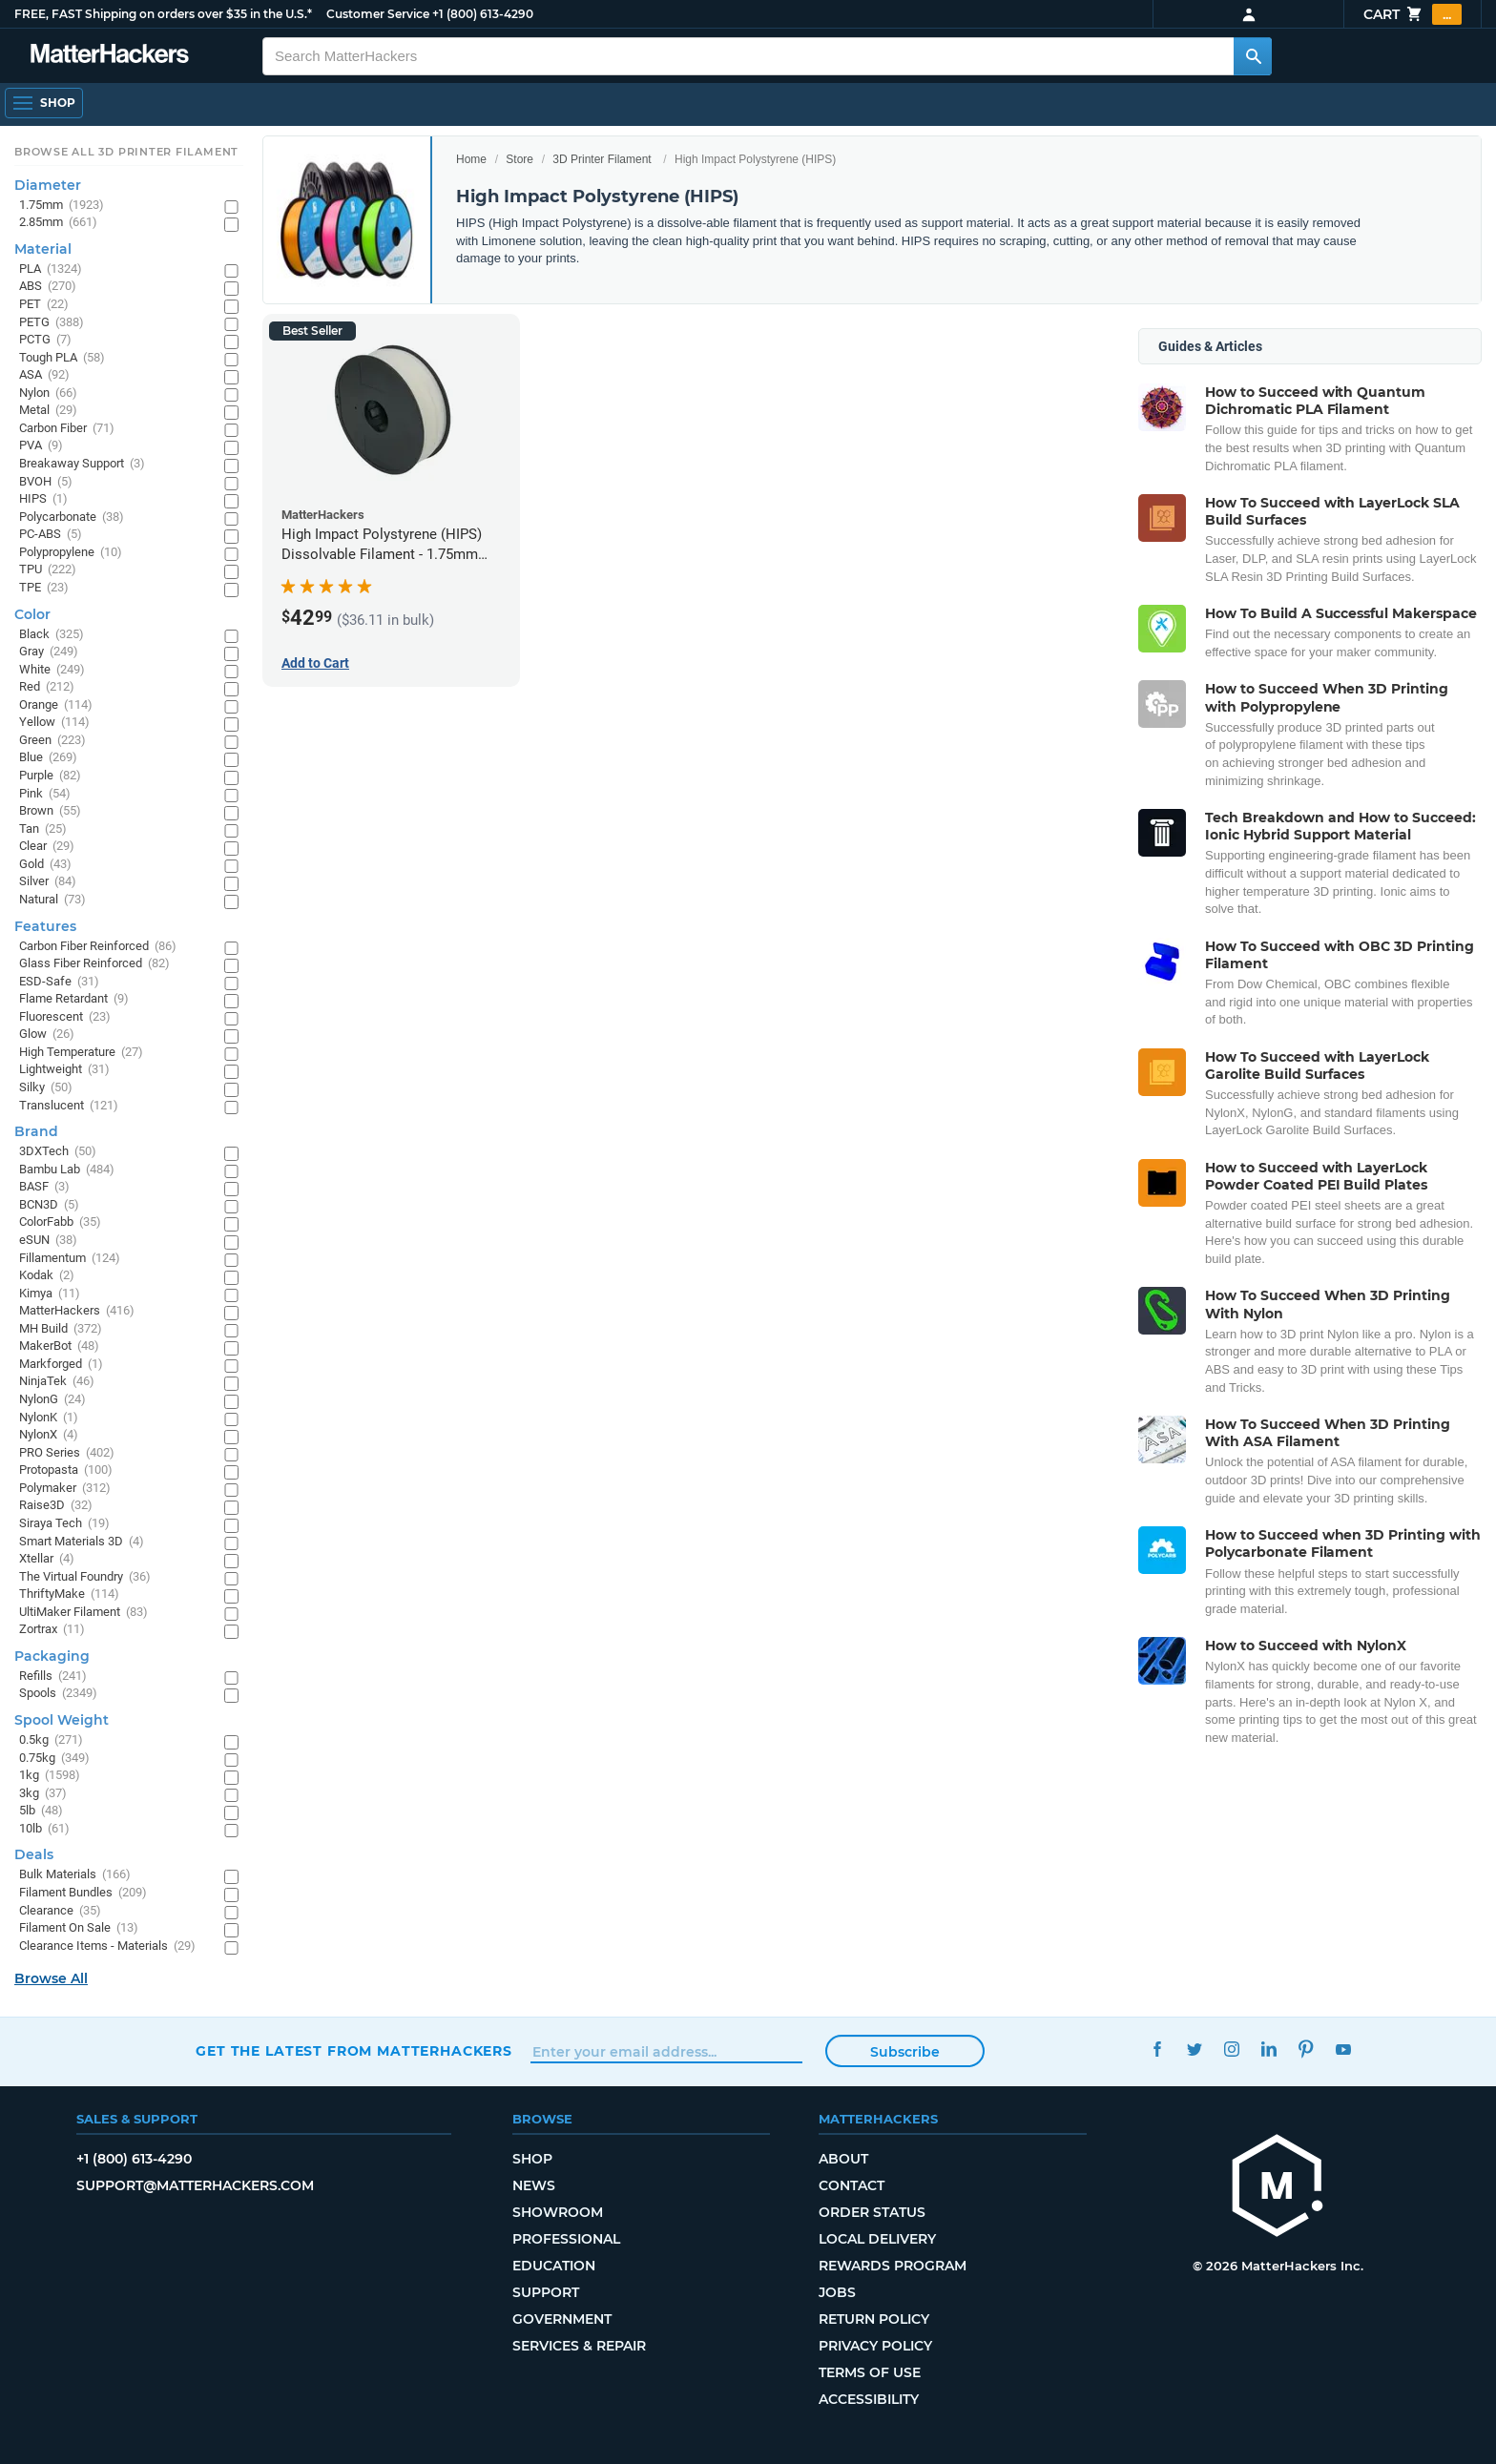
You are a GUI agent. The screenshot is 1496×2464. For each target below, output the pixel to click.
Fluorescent (65, 1017)
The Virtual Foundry (85, 1577)
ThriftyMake (69, 1594)
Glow (46, 1034)
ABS (47, 287)
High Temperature (81, 1053)
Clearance (60, 1911)
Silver (47, 882)
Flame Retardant (74, 999)
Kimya (49, 1294)
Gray (48, 652)
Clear (46, 847)
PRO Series (66, 1453)
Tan (43, 829)
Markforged (61, 1365)
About (843, 2158)
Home (471, 159)
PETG (51, 323)
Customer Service (377, 14)
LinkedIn (1268, 2048)
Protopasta (66, 1470)
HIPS (43, 499)
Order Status (872, 2212)
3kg (43, 1794)
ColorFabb (60, 1222)
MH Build (60, 1329)
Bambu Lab (66, 1170)
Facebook (1157, 2048)
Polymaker (65, 1489)
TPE (44, 588)
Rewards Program (892, 2265)
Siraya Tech (64, 1524)
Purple (50, 776)
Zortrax (52, 1630)
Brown (50, 811)
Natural (52, 900)
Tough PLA (62, 358)
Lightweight (64, 1070)
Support (545, 2292)
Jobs (837, 2292)
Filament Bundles (83, 1893)
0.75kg (54, 1759)
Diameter (47, 185)
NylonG (52, 1400)
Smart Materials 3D (81, 1542)
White (52, 670)
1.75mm (61, 206)
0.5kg (51, 1740)
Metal (48, 411)
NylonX (48, 1435)
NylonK (48, 1418)
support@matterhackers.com (195, 2185)
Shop (532, 2158)
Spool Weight (61, 1720)
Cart (1412, 14)
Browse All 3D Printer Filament (126, 151)
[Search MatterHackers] (1253, 56)
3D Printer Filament (601, 159)
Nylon (48, 393)
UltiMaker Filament (83, 1613)
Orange (56, 705)
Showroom (557, 2212)
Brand (36, 1131)
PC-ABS (50, 535)
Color (32, 614)
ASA (44, 375)
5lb (41, 1811)
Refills (53, 1676)
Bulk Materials (75, 1875)
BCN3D (49, 1205)
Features (45, 926)
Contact (851, 2185)
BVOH (46, 482)
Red (46, 687)
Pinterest (1305, 2048)
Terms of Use (870, 2372)
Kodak (46, 1276)
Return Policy (874, 2319)
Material (43, 249)
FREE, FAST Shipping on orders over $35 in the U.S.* (163, 14)
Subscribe (905, 2051)
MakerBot (59, 1346)
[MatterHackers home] (109, 55)
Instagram (1231, 2048)
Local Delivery (877, 2238)
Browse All (51, 1978)
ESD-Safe (59, 982)
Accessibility (869, 2399)
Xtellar (46, 1559)
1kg (49, 1776)
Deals (33, 1854)
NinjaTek (56, 1382)
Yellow (54, 723)
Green (52, 741)
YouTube (1343, 2048)
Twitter (1194, 2048)
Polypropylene (70, 553)
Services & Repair (579, 2345)
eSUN (48, 1241)
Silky (46, 1088)
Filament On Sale (78, 1928)
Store (519, 159)
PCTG (45, 340)
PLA (50, 269)
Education (553, 2265)
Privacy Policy (875, 2345)
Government (562, 2319)
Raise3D (56, 1506)
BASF (44, 1187)
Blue (48, 758)
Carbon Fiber (66, 429)
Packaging (52, 1656)
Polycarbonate (71, 517)
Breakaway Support (82, 464)
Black (51, 635)
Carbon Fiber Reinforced (98, 947)
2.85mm (58, 223)
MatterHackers (77, 1311)
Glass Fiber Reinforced (94, 964)
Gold (45, 865)
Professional (566, 2238)
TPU (47, 570)
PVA (41, 446)
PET (44, 305)
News (533, 2185)
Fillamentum (69, 1259)
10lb (44, 1829)
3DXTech (57, 1152)
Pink (45, 794)
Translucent (68, 1106)
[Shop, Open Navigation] (44, 103)
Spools (58, 1694)
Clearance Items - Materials (107, 1946)
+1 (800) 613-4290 (482, 14)
